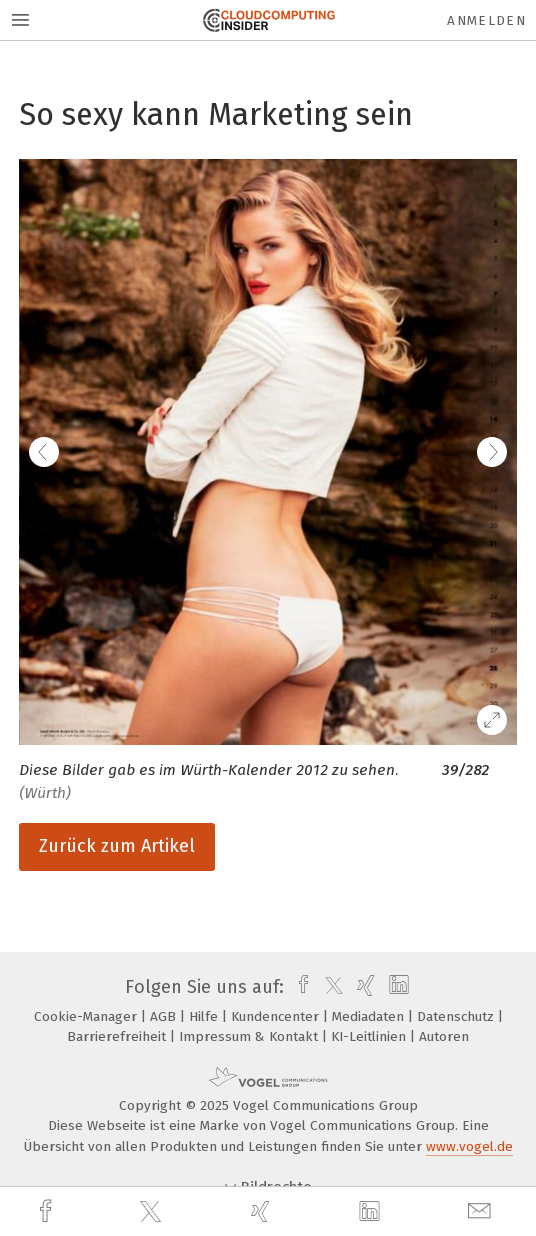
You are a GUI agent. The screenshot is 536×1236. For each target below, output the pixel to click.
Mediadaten (370, 1016)
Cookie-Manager (87, 1016)
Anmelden (486, 20)
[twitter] (153, 1212)
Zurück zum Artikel (117, 846)
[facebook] (48, 1211)
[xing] (263, 1211)
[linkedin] (372, 1212)
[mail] (482, 1211)
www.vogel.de (469, 1146)
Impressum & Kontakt (250, 1036)
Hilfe (205, 1016)
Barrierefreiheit (118, 1036)
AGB (165, 1016)
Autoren (444, 1036)
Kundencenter (277, 1016)
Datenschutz (457, 1016)
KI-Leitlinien (370, 1036)
